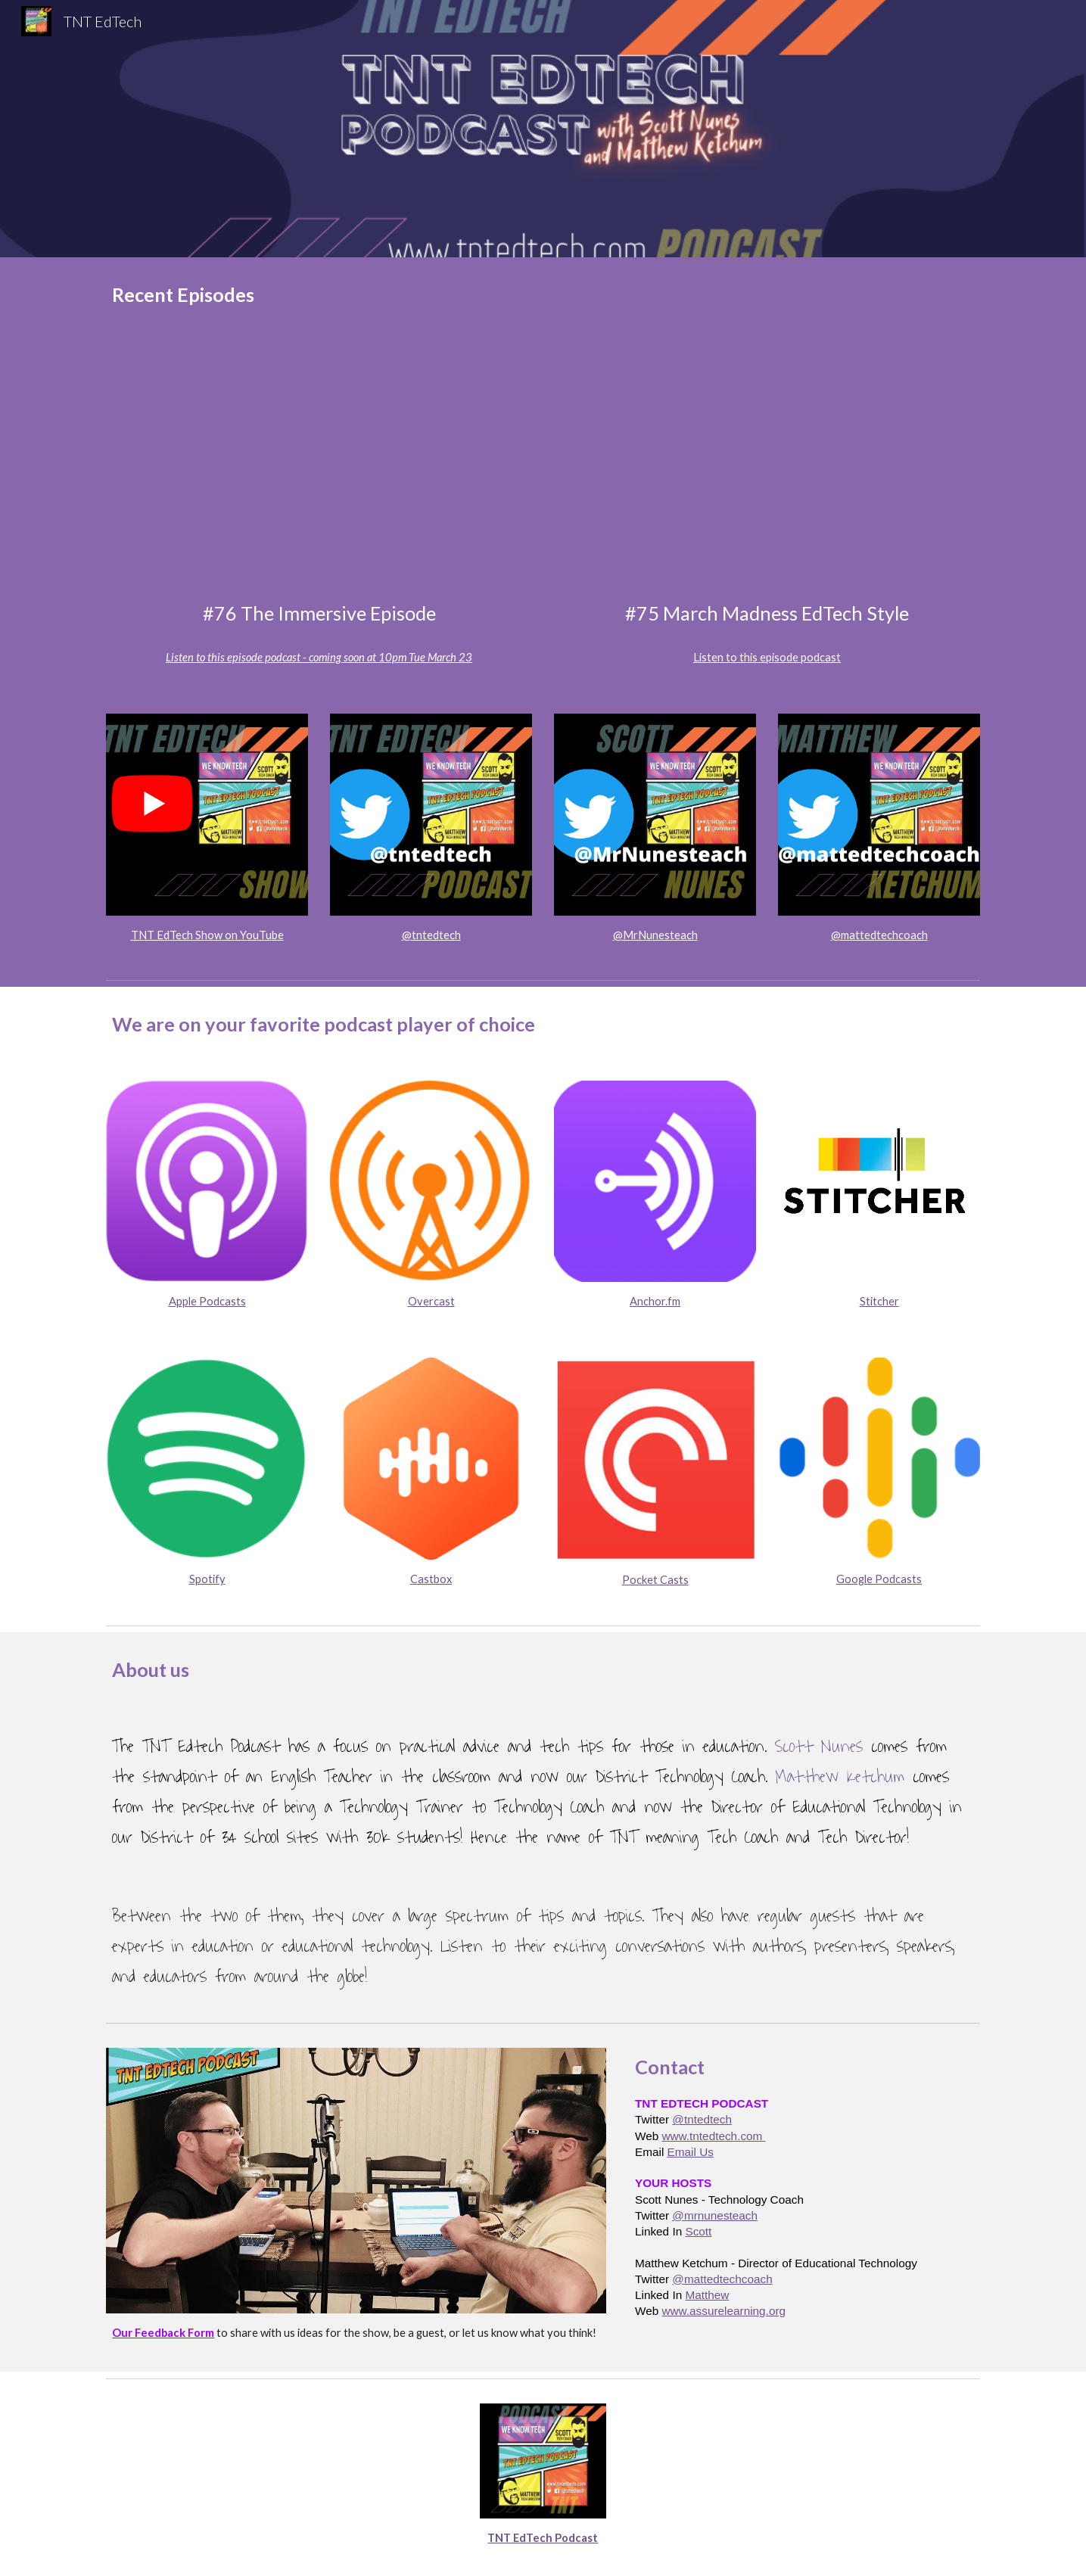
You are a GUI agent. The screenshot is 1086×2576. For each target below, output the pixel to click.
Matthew (707, 2294)
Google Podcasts (879, 1579)
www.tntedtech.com (713, 2136)
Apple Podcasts (207, 1301)
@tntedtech (431, 935)
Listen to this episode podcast (767, 657)
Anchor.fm (655, 1301)
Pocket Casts (655, 1579)
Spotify (207, 1579)
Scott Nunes (819, 1746)
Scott (698, 2231)
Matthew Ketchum (840, 1777)
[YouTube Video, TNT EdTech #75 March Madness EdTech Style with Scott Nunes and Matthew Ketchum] (766, 470)
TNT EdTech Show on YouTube (207, 935)
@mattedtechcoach (879, 935)
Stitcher (879, 1301)
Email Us (690, 2151)
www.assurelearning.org (723, 2310)
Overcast (431, 1301)
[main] (542, 294)
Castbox (431, 1579)
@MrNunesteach (655, 935)
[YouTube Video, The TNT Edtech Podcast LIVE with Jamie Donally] (318, 470)
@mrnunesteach (715, 2215)
